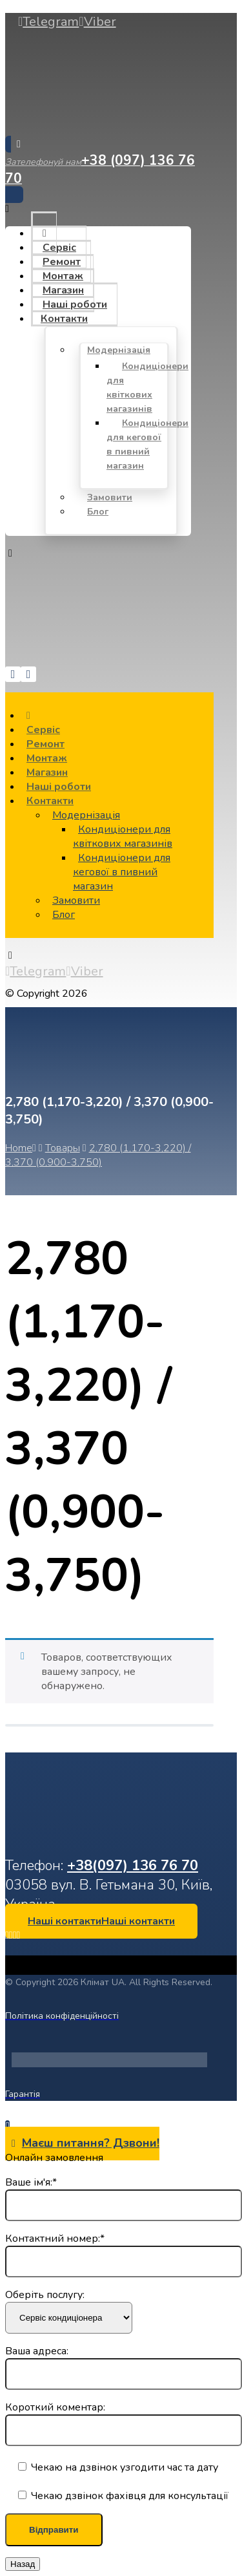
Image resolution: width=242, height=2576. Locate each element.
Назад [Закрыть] (22, 2564)
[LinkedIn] (11, 1935)
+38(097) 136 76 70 (132, 1865)
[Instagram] (15, 1935)
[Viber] (97, 21)
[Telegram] (48, 21)
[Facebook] (7, 1935)
